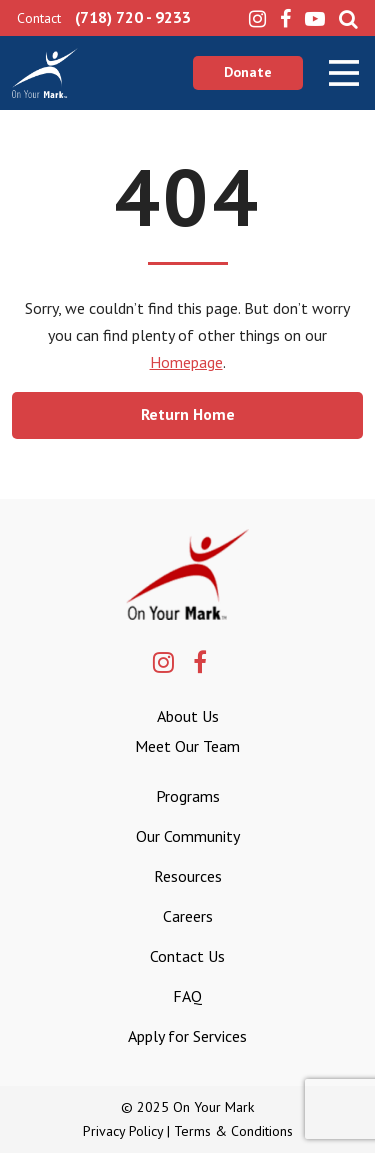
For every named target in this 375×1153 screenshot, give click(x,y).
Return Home (188, 414)
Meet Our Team (187, 746)
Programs (188, 796)
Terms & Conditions (233, 1131)
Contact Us (187, 956)
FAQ (187, 996)
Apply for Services (187, 1036)
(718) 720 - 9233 (133, 17)
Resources (188, 876)
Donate (248, 72)
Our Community (188, 836)
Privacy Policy (123, 1131)
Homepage (186, 362)
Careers (188, 916)
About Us (188, 716)
